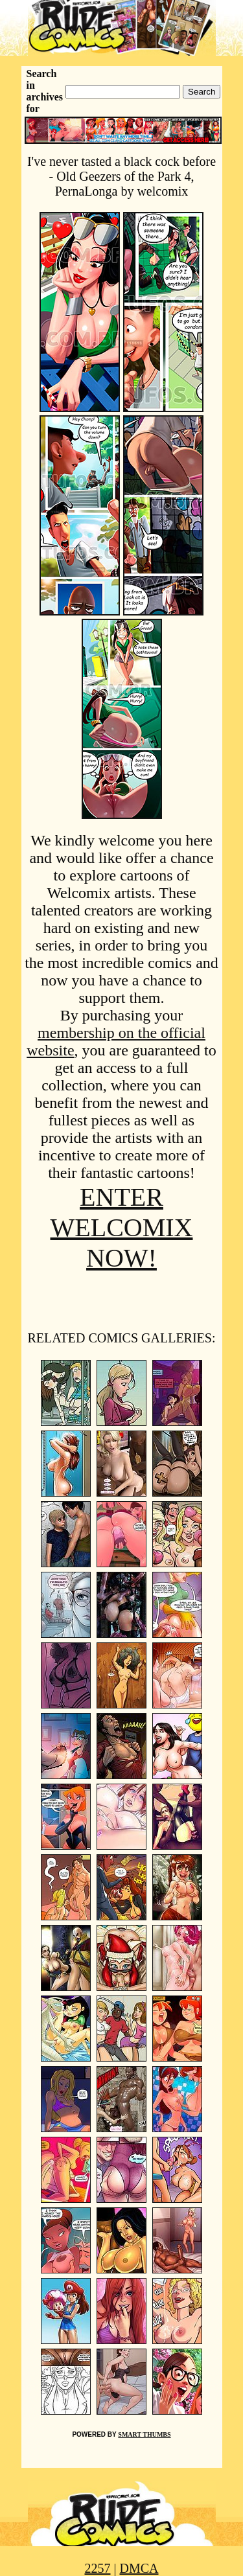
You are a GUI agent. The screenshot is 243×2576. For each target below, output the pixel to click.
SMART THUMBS (144, 2434)
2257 (97, 2568)
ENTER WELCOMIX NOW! (122, 1227)
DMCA (139, 2568)
